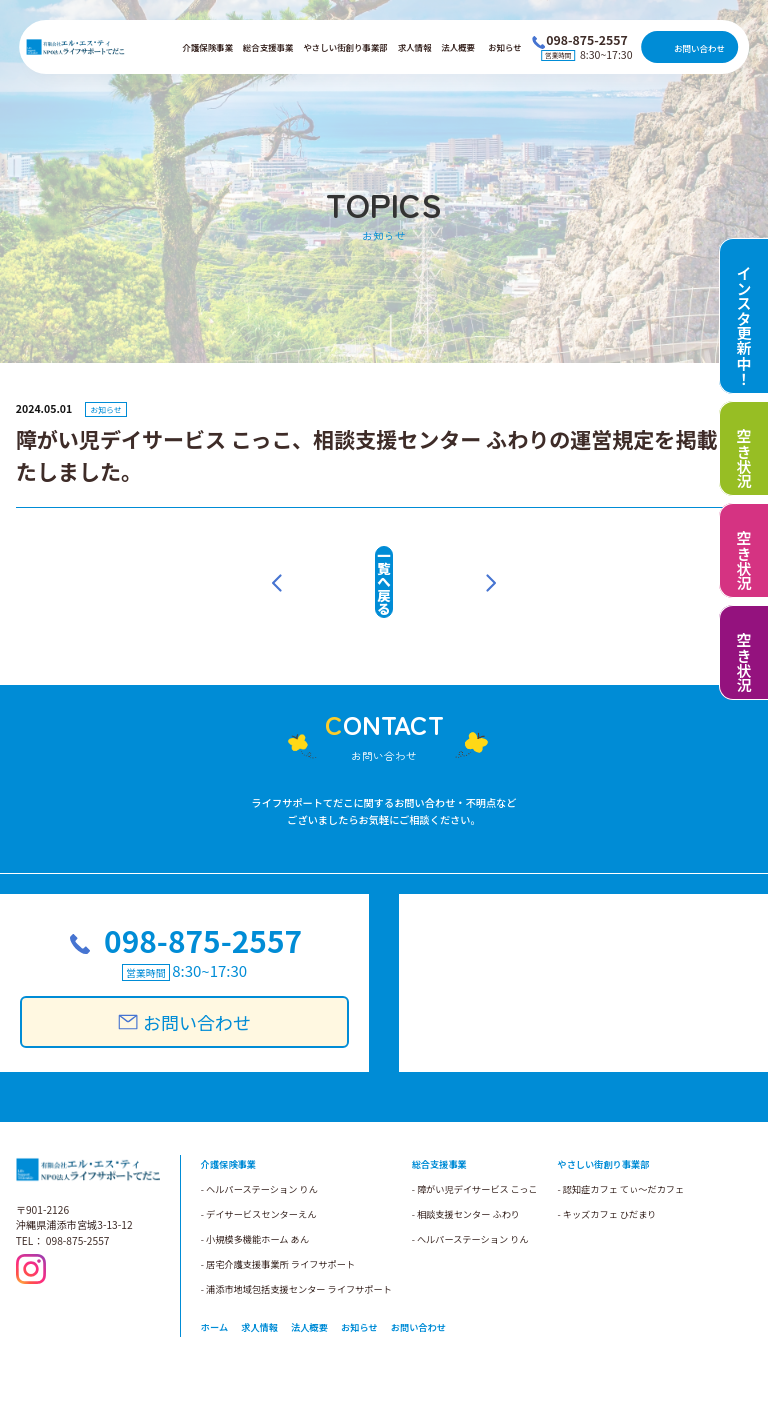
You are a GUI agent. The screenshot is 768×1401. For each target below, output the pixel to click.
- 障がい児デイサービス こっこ (475, 1150)
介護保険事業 (207, 47)
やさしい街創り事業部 (345, 47)
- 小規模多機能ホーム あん (255, 1200)
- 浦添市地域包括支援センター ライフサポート (296, 1250)
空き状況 (744, 458)
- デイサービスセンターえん (259, 1175)
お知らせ (505, 47)
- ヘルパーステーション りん (259, 1150)
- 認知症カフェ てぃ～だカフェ (620, 1150)
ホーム (214, 1288)
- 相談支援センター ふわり (466, 1175)
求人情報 (415, 47)
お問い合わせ (699, 48)
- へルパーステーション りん (470, 1200)
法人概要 (458, 47)
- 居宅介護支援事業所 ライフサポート (278, 1225)
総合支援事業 (268, 47)
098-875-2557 (198, 905)
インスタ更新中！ (744, 325)
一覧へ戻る (384, 564)
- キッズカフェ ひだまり (606, 1175)
